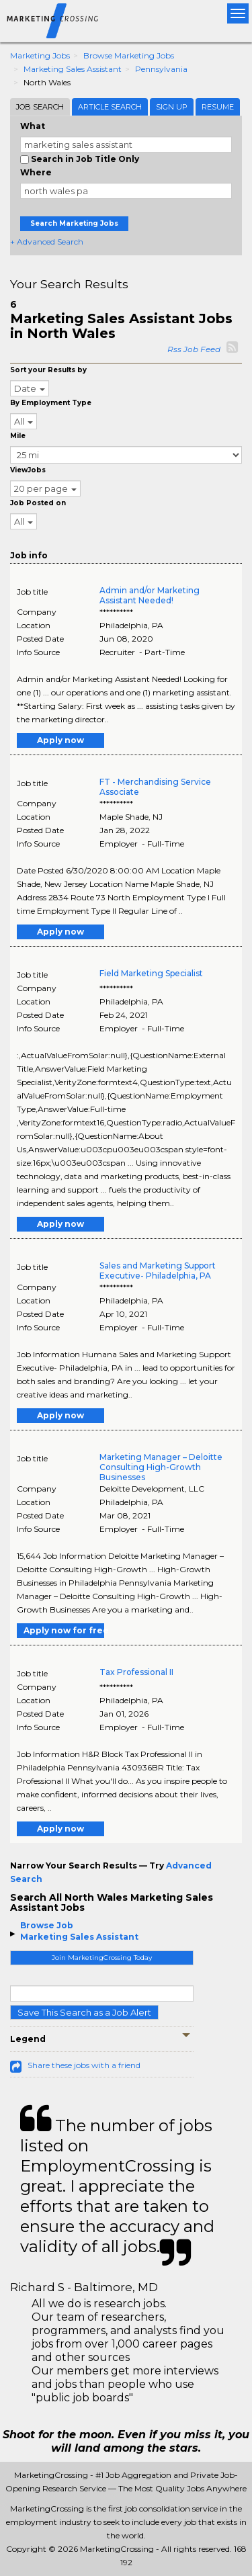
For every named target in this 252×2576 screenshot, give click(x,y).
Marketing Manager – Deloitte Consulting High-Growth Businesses (160, 1467)
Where (36, 172)
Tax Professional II (136, 1672)
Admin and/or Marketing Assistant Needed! (149, 595)
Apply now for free (64, 1630)
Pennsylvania (161, 69)
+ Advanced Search (46, 242)
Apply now (60, 740)
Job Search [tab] (40, 107)
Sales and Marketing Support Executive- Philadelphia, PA (157, 1270)
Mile (18, 435)
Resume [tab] (218, 107)
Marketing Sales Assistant (73, 69)
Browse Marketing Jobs (128, 55)
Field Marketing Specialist (151, 973)
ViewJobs (28, 470)
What (32, 126)
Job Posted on (38, 503)
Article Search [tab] (110, 107)
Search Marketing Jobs (74, 223)
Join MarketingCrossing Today (102, 1957)
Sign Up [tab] (171, 107)
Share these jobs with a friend (84, 2065)
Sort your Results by (48, 370)
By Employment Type (50, 402)
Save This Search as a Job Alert (84, 2012)
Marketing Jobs (40, 55)
